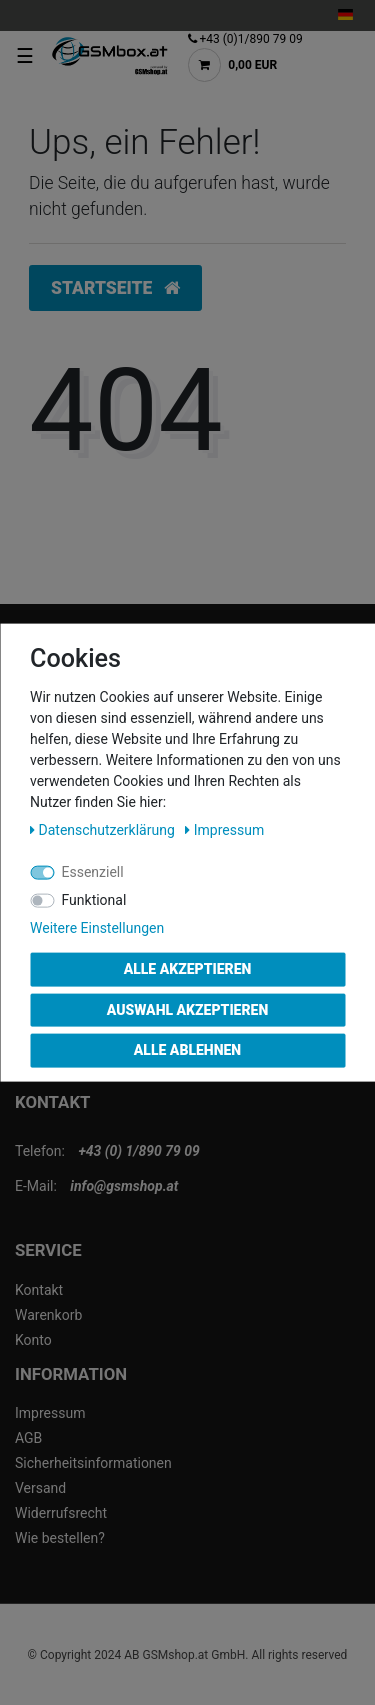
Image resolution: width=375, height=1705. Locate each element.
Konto (33, 1340)
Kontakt (39, 1290)
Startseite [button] (115, 288)
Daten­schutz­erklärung (104, 830)
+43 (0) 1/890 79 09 (138, 1151)
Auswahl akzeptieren (188, 1009)
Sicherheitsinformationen (93, 1463)
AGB (28, 1438)
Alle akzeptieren (188, 969)
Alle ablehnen (187, 1050)
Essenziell (93, 872)
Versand (40, 1488)
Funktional (94, 900)
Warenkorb (48, 1315)
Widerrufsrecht (61, 1513)
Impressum (50, 1413)
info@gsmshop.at (124, 1186)
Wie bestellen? (60, 1538)
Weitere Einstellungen (97, 928)
